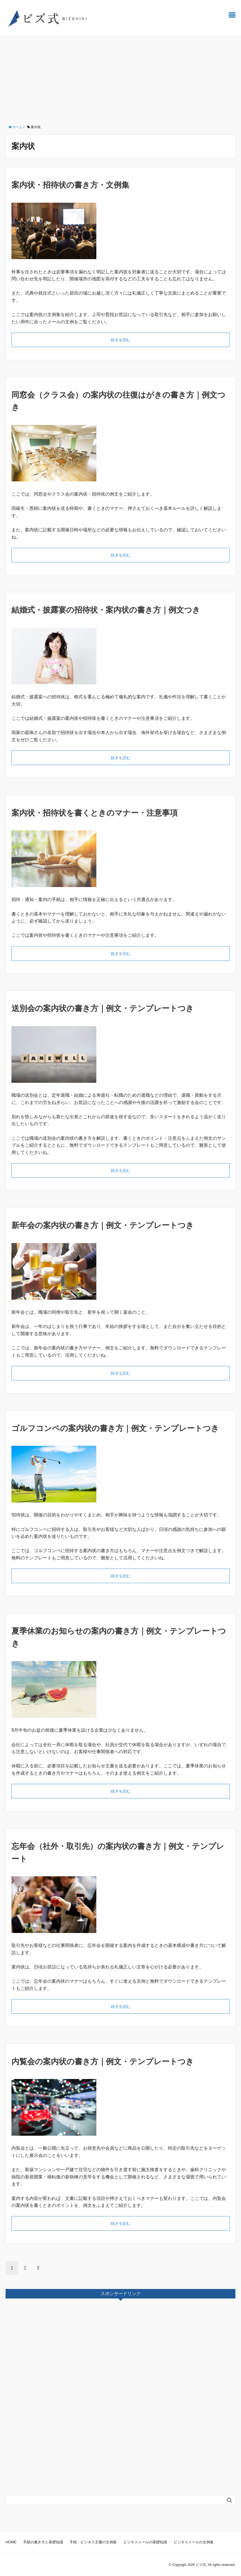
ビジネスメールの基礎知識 (145, 2542)
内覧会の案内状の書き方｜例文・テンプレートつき (102, 2061)
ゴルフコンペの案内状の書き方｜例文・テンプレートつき (115, 1428)
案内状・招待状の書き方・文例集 (70, 185)
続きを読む (120, 340)
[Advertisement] (120, 78)
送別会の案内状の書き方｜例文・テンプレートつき (102, 1008)
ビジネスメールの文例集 (194, 2542)
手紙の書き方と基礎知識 (43, 2542)
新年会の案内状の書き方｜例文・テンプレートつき (102, 1225)
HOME (11, 2542)
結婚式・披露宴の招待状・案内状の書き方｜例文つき (105, 610)
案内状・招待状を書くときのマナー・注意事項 (94, 813)
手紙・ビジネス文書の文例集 (93, 2542)
